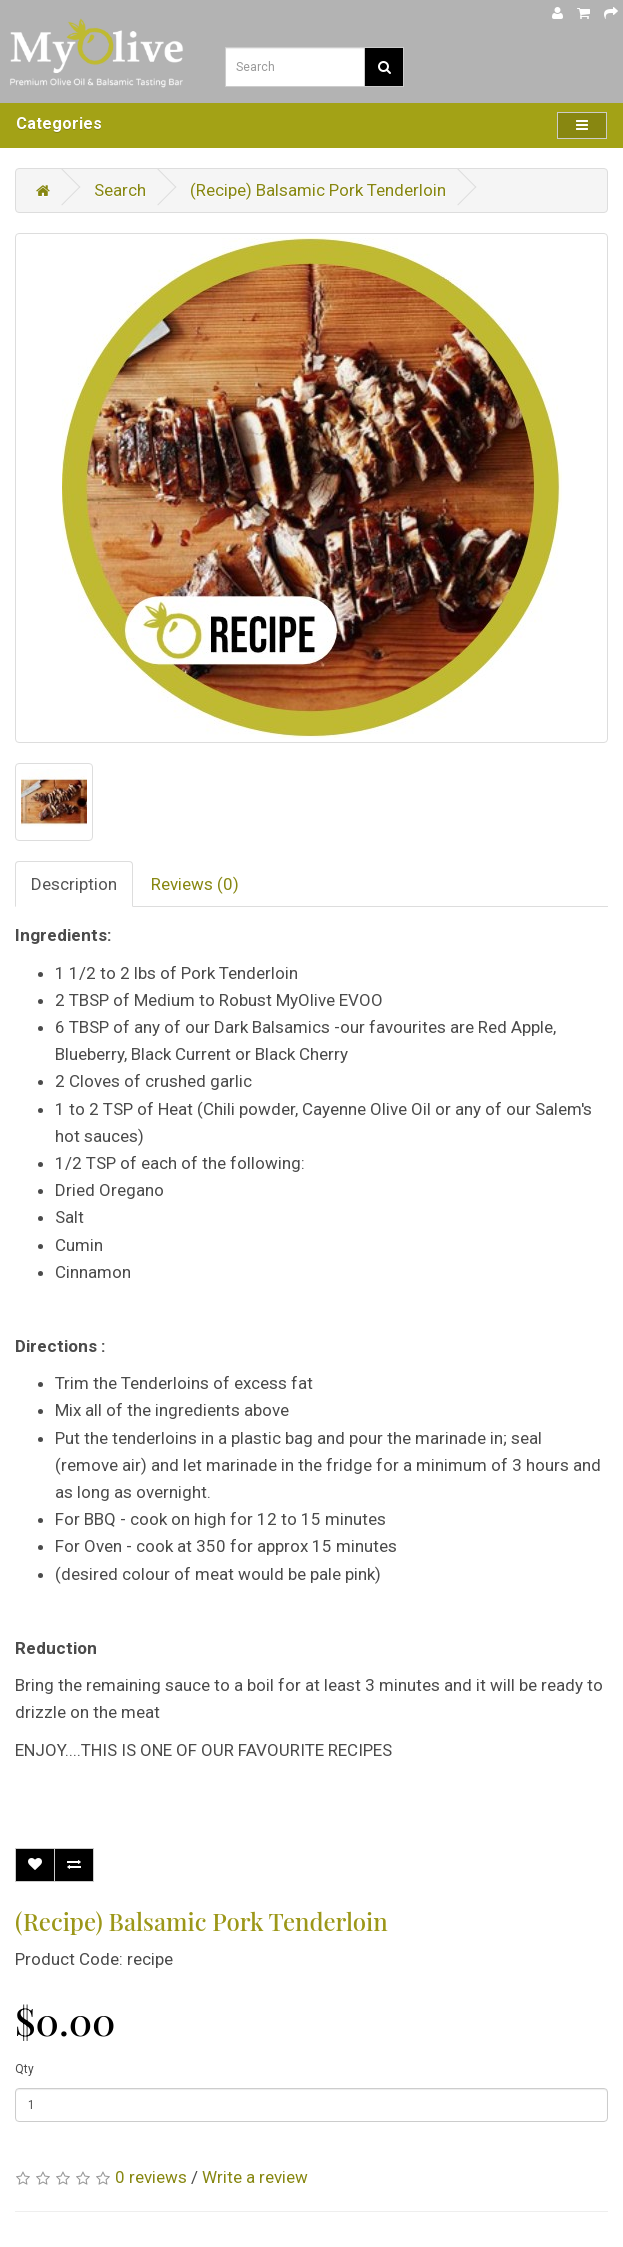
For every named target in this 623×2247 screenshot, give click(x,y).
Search (120, 190)
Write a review (255, 2177)
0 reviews (151, 2177)
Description (74, 884)
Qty (24, 2069)
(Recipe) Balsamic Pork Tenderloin (318, 190)
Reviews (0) (195, 884)
